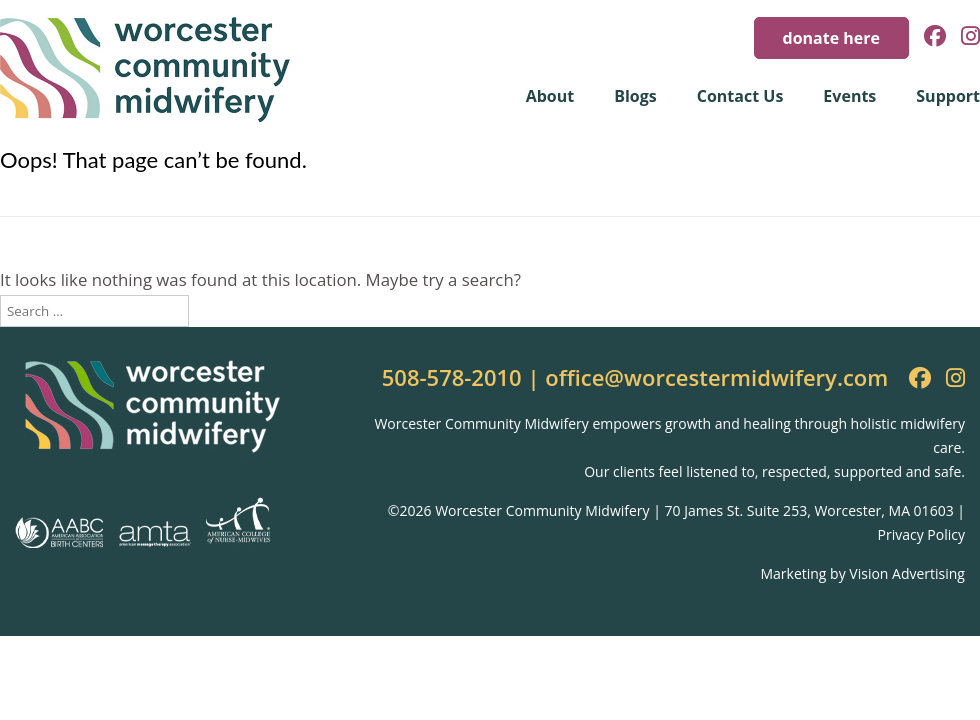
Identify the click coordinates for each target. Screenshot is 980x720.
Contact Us (740, 96)
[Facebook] (927, 37)
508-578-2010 (452, 377)
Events (849, 96)
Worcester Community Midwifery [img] (145, 70)
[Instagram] (963, 37)
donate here (831, 38)
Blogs (635, 96)
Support (948, 96)
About (550, 96)
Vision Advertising (907, 573)
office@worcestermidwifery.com (716, 377)
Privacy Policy (921, 534)
